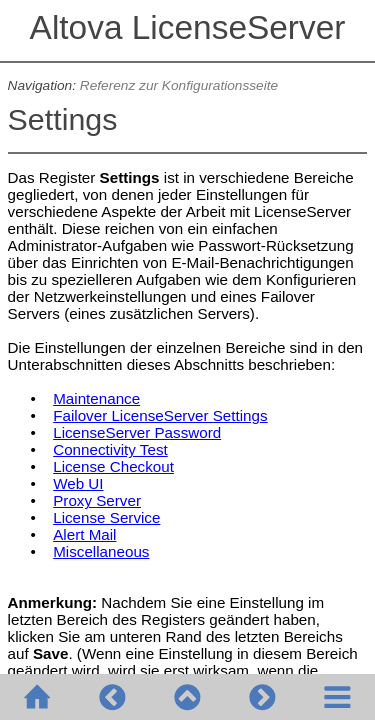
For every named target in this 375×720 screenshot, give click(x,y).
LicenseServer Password (137, 432)
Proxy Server (97, 500)
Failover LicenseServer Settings (160, 415)
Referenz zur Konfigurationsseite (179, 85)
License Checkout (113, 466)
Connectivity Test (110, 449)
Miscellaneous (101, 551)
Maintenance (96, 398)
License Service (106, 517)
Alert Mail (84, 534)
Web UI (78, 483)
